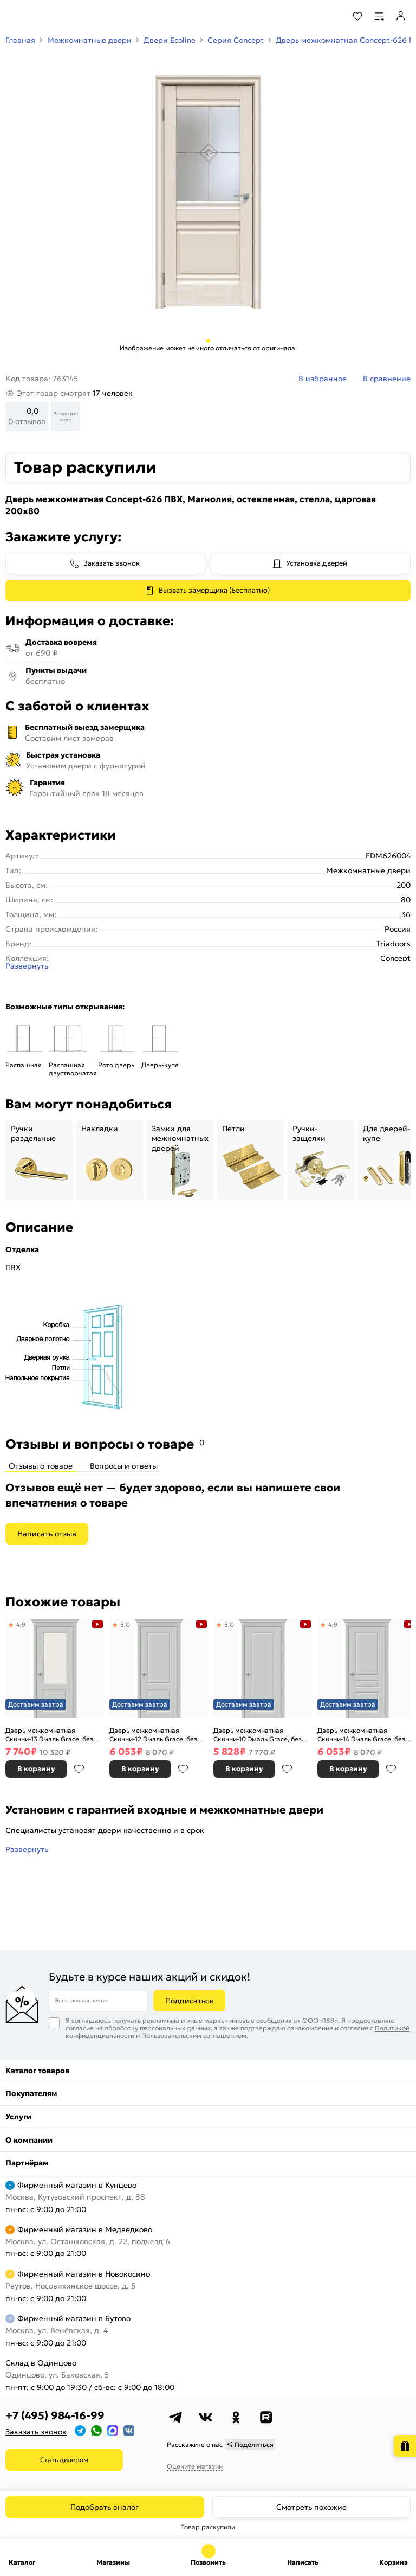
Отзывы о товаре (41, 1466)
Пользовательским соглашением (193, 2036)
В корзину (36, 1768)
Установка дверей (316, 563)
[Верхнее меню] (15, 16)
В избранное (79, 1769)
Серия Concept (235, 40)
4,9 (21, 1624)
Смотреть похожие (311, 2507)
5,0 (125, 1624)
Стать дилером (64, 2460)
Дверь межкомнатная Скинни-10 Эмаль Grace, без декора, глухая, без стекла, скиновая (257, 1734)
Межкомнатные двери (89, 40)
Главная (20, 40)
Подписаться (189, 2000)
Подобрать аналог (104, 2507)
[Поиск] (328, 16)
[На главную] (49, 16)
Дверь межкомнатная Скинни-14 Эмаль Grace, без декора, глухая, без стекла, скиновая (361, 1734)
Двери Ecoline (170, 40)
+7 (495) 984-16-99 (55, 2415)
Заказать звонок (111, 563)
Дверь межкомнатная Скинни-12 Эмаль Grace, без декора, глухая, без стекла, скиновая (153, 1734)
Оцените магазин (195, 2466)
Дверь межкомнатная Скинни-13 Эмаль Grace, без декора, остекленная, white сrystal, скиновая (49, 1734)
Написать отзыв (46, 1534)
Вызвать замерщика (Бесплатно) (214, 590)
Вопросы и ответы (124, 1466)
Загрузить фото (66, 416)
